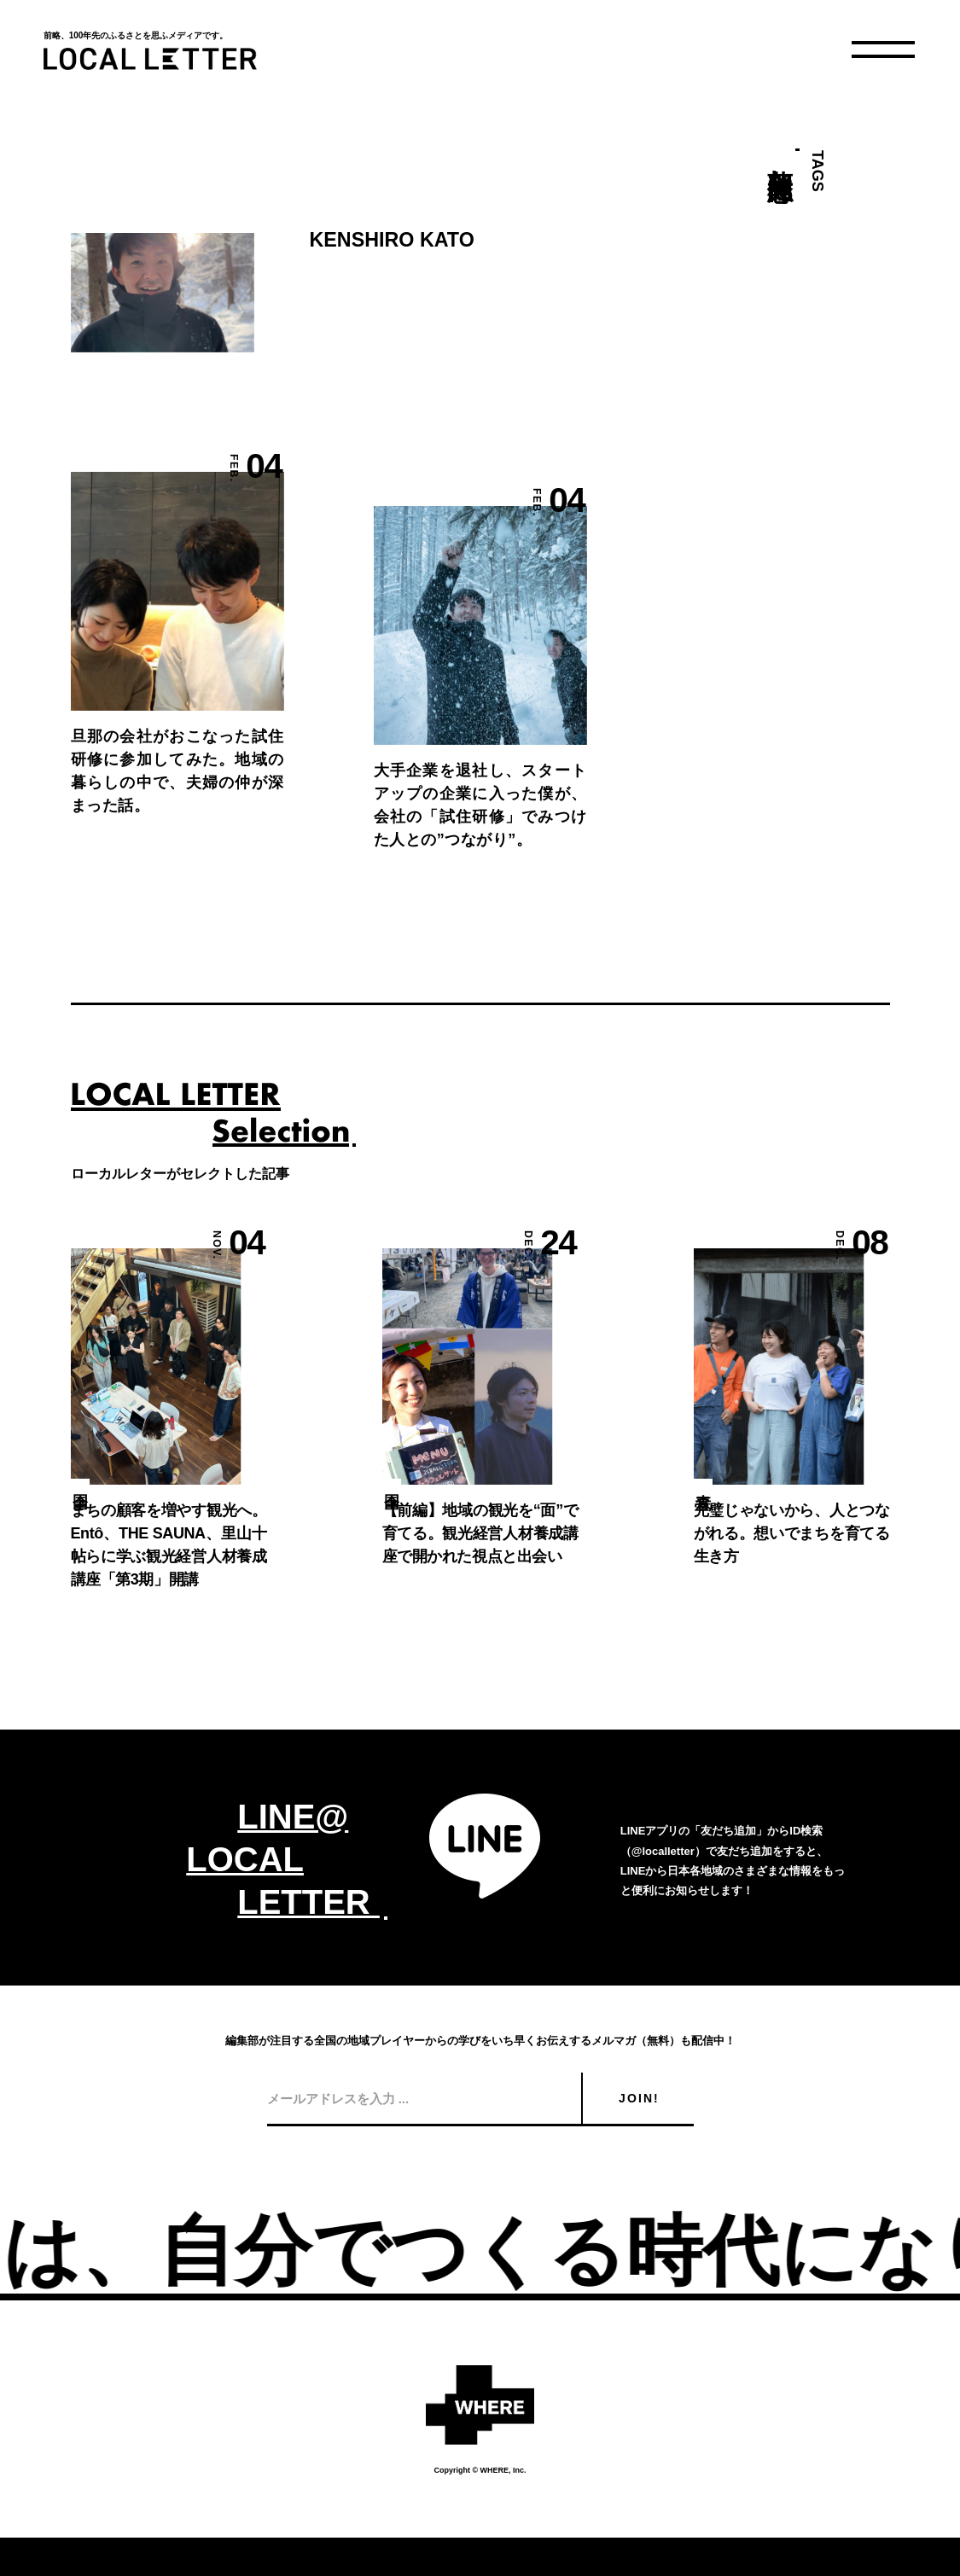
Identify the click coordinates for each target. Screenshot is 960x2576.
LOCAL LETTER (150, 59)
